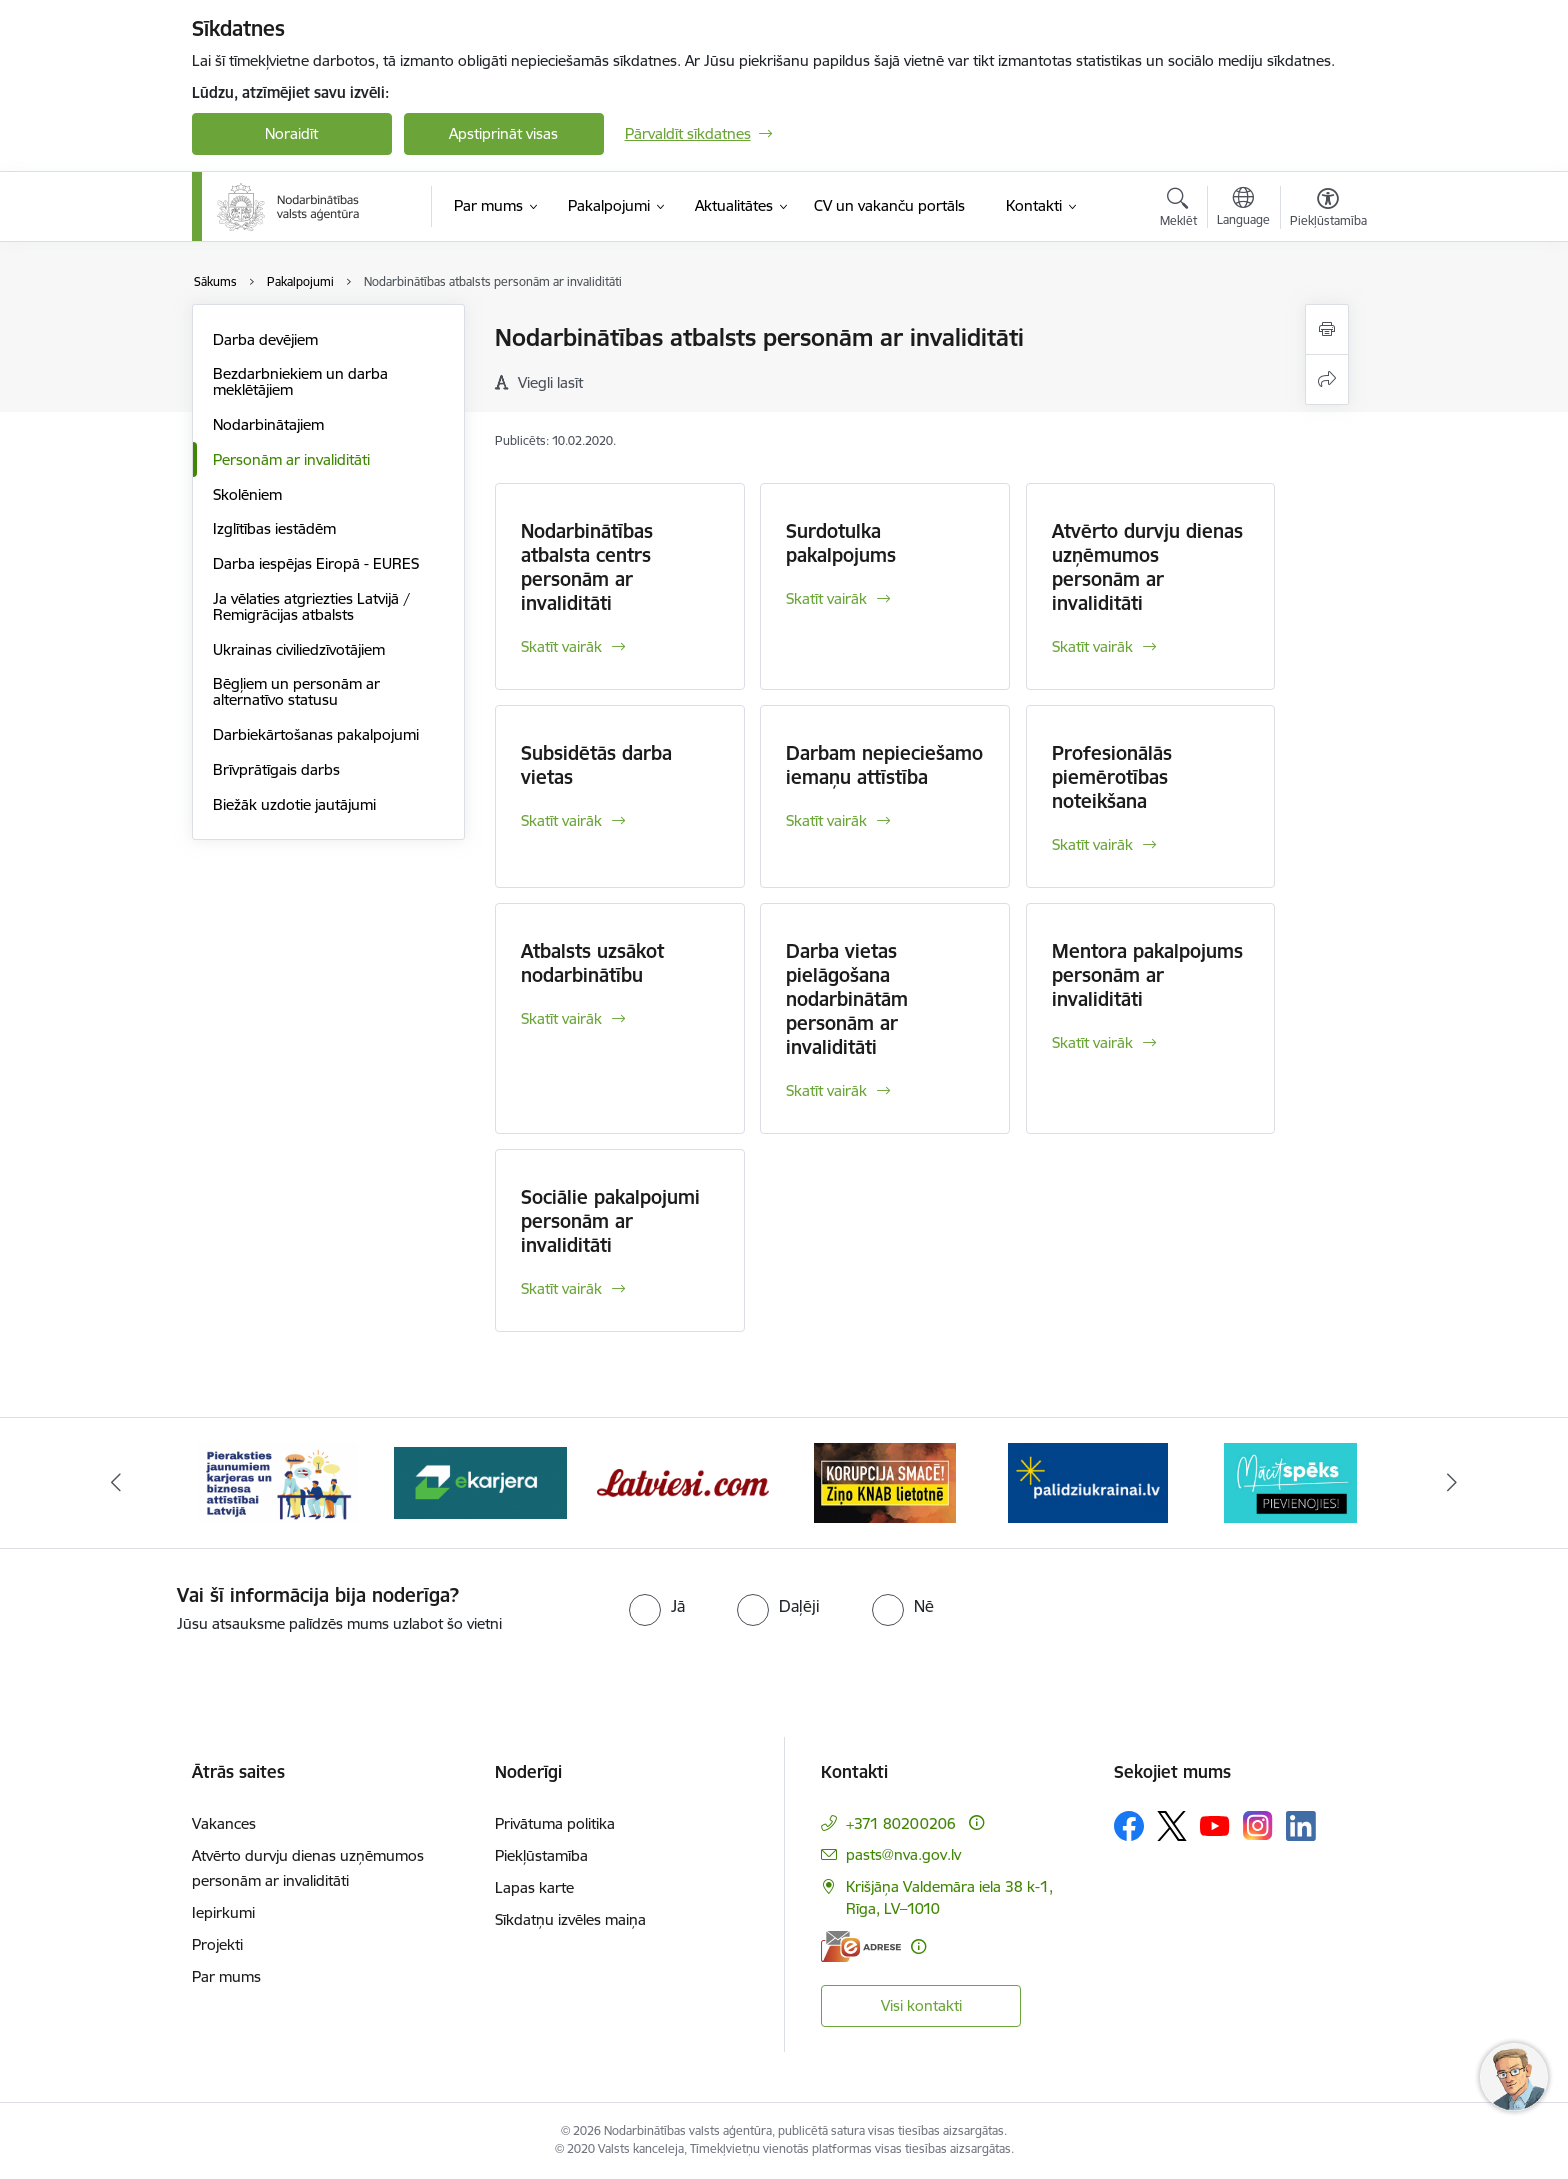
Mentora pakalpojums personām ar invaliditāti (1147, 975)
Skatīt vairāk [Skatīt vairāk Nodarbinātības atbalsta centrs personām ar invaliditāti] (561, 646)
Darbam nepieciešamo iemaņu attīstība (884, 765)
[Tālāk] (1453, 1483)
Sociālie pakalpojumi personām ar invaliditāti (610, 1221)
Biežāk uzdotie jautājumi (294, 804)
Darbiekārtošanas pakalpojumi (316, 734)
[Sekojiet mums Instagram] (1258, 1825)
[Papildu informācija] (976, 1822)
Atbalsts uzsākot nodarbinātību (592, 963)
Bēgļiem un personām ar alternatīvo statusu (296, 691)
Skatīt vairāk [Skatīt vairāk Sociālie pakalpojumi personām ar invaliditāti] (561, 1288)
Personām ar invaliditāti (291, 459)
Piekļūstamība (541, 1855)
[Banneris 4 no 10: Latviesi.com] (683, 1481)
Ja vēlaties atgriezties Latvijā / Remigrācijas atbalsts (311, 606)
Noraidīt (291, 133)
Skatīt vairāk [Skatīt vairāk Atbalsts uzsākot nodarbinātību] (561, 1018)
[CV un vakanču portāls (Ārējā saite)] (889, 206)
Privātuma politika (555, 1823)
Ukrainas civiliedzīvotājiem (299, 649)
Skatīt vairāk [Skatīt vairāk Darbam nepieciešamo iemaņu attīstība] (826, 820)
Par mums (226, 1976)
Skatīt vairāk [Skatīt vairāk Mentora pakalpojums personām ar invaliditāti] (1092, 1042)
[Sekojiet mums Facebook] (1129, 1826)
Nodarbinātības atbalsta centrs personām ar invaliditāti (587, 567)
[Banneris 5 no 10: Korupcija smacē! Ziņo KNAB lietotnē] (885, 1481)
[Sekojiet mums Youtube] (1215, 1825)
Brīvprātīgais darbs (276, 769)
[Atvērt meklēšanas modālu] (1178, 210)
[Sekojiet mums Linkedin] (1301, 1826)
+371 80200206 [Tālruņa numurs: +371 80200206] (901, 1823)
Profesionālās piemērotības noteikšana (1112, 777)
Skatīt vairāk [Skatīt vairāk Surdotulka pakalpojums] (826, 598)
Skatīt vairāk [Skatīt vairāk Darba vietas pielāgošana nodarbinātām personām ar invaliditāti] (826, 1090)
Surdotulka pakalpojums (841, 543)
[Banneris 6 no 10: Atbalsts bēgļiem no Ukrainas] (1088, 1481)
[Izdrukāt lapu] (1327, 329)
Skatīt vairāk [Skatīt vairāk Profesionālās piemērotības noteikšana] (1092, 844)
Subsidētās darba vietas (596, 765)
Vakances (224, 1823)
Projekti (217, 1944)
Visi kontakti (921, 2005)
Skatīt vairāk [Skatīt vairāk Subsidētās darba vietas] (561, 820)
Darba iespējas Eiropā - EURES (316, 563)
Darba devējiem (265, 339)
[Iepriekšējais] (116, 1483)
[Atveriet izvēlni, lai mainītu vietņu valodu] (1243, 209)
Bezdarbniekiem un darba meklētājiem (300, 381)
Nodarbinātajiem (268, 424)
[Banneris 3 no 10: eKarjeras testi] (480, 1481)
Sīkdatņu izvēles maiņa (570, 1919)
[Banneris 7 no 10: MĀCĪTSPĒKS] (1290, 1481)
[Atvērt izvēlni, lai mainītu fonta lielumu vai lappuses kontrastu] (1328, 210)
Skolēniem (247, 494)
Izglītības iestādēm (274, 528)
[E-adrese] (861, 1946)
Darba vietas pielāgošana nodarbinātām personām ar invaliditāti (847, 999)
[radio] (657, 1606)
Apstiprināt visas (503, 133)
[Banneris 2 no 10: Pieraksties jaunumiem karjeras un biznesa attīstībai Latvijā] (278, 1481)
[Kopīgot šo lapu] (1327, 379)
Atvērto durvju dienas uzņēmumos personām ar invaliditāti (1147, 567)
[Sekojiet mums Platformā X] (1172, 1826)
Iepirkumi (223, 1912)
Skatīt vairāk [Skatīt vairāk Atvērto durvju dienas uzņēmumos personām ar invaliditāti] (1092, 646)
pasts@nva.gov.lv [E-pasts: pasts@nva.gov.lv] (903, 1854)
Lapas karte (534, 1887)
